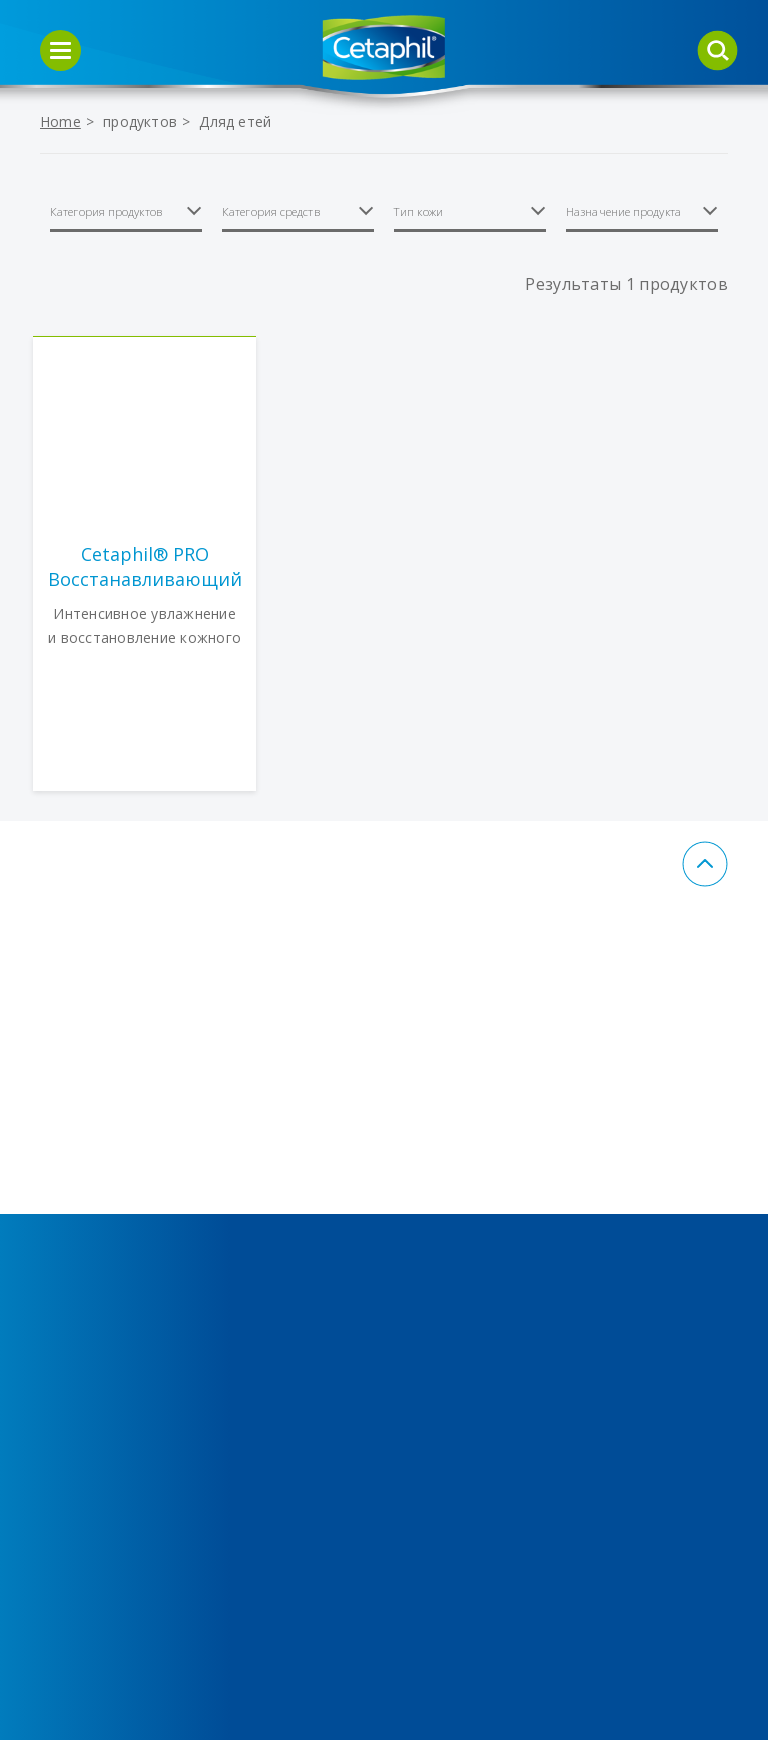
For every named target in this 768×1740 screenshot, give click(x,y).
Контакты (450, 1152)
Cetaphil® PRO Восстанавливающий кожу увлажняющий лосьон (145, 567)
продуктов (140, 121)
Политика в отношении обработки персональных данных (470, 1284)
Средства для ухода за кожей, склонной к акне (290, 1218)
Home (60, 121)
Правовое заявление (455, 1458)
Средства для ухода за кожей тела (99, 1218)
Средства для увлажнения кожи (277, 1138)
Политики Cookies (483, 1190)
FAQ (430, 1510)
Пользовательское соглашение (485, 1392)
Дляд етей (235, 121)
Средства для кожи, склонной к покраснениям (105, 1312)
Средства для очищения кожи (101, 1138)
